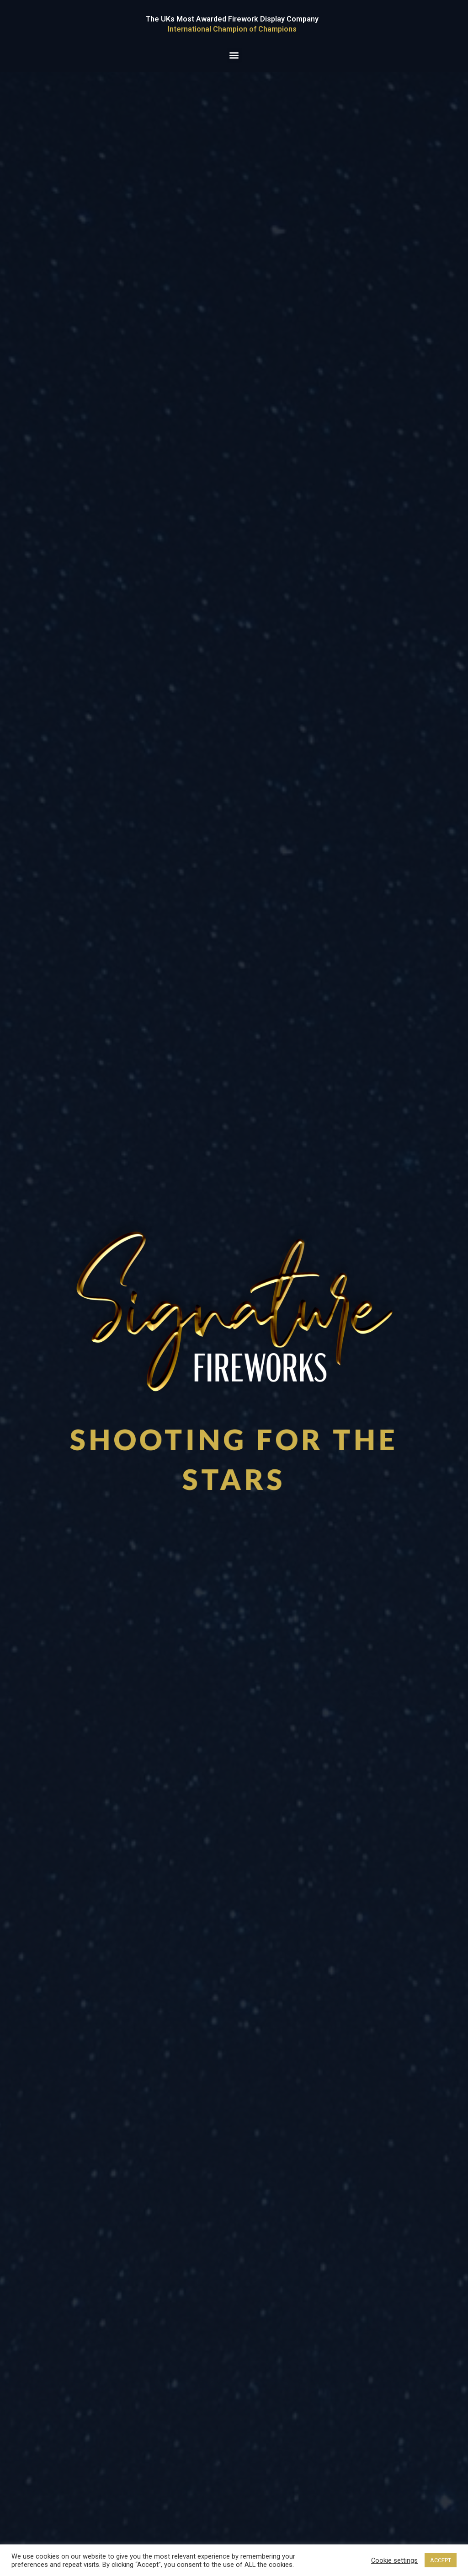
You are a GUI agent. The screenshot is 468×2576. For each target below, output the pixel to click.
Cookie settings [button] (394, 2560)
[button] (234, 55)
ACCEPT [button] (440, 2560)
